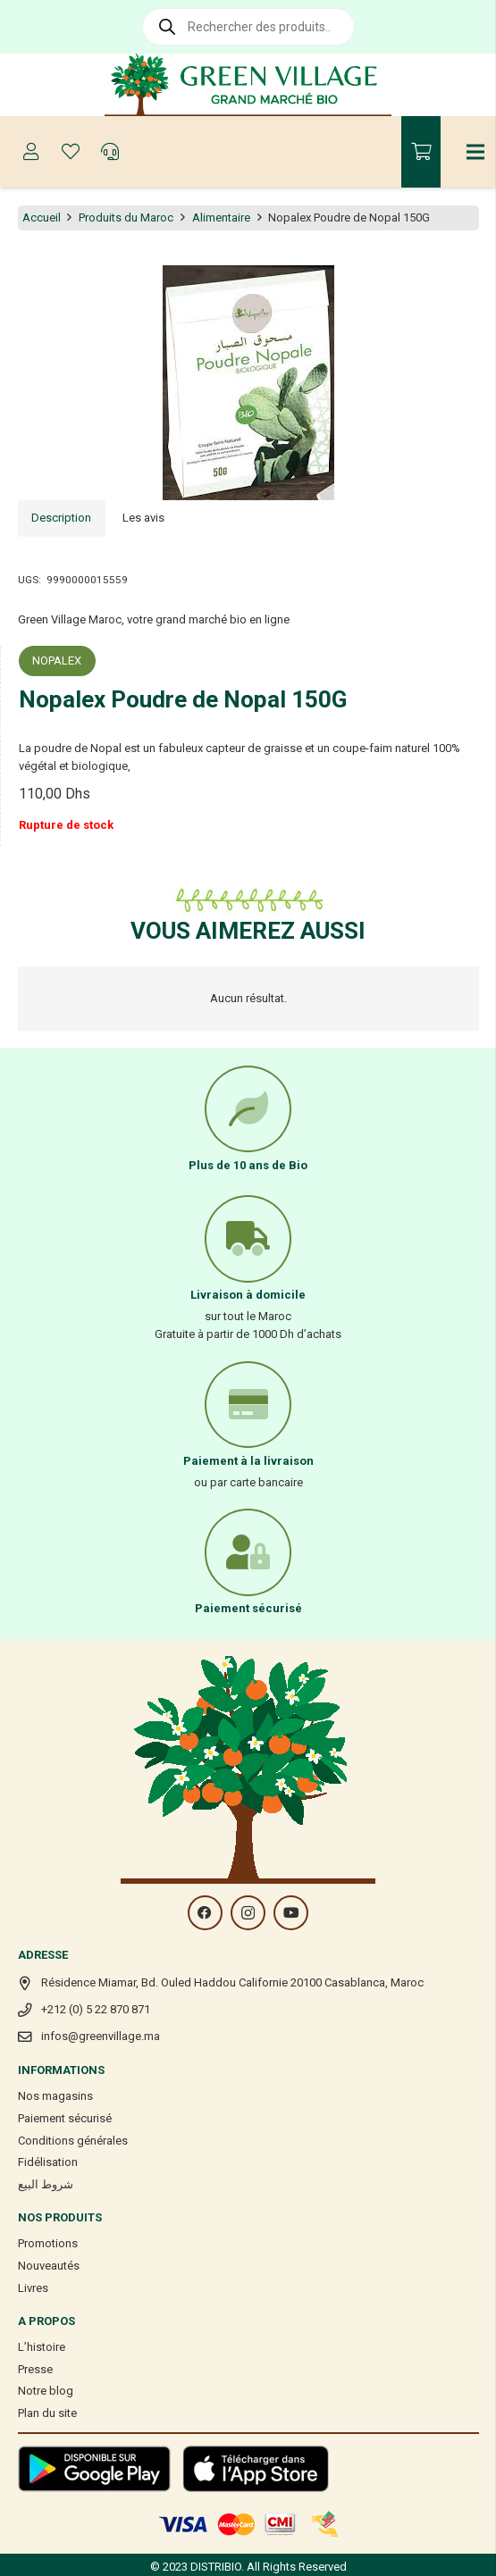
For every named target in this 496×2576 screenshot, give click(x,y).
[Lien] (248, 85)
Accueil (41, 217)
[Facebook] (205, 1912)
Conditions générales (73, 2140)
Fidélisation (48, 2162)
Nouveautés (49, 2265)
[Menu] (476, 152)
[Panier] (421, 152)
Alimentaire (221, 217)
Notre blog (45, 2390)
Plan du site (47, 2413)
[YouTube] (290, 1912)
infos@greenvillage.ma (100, 2036)
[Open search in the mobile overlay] (248, 26)
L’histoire (41, 2347)
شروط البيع (45, 2184)
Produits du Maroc (126, 217)
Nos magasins (55, 2096)
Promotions (48, 2243)
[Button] (31, 151)
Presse (35, 2369)
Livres (33, 2288)
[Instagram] (248, 1912)
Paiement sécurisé (65, 2118)
